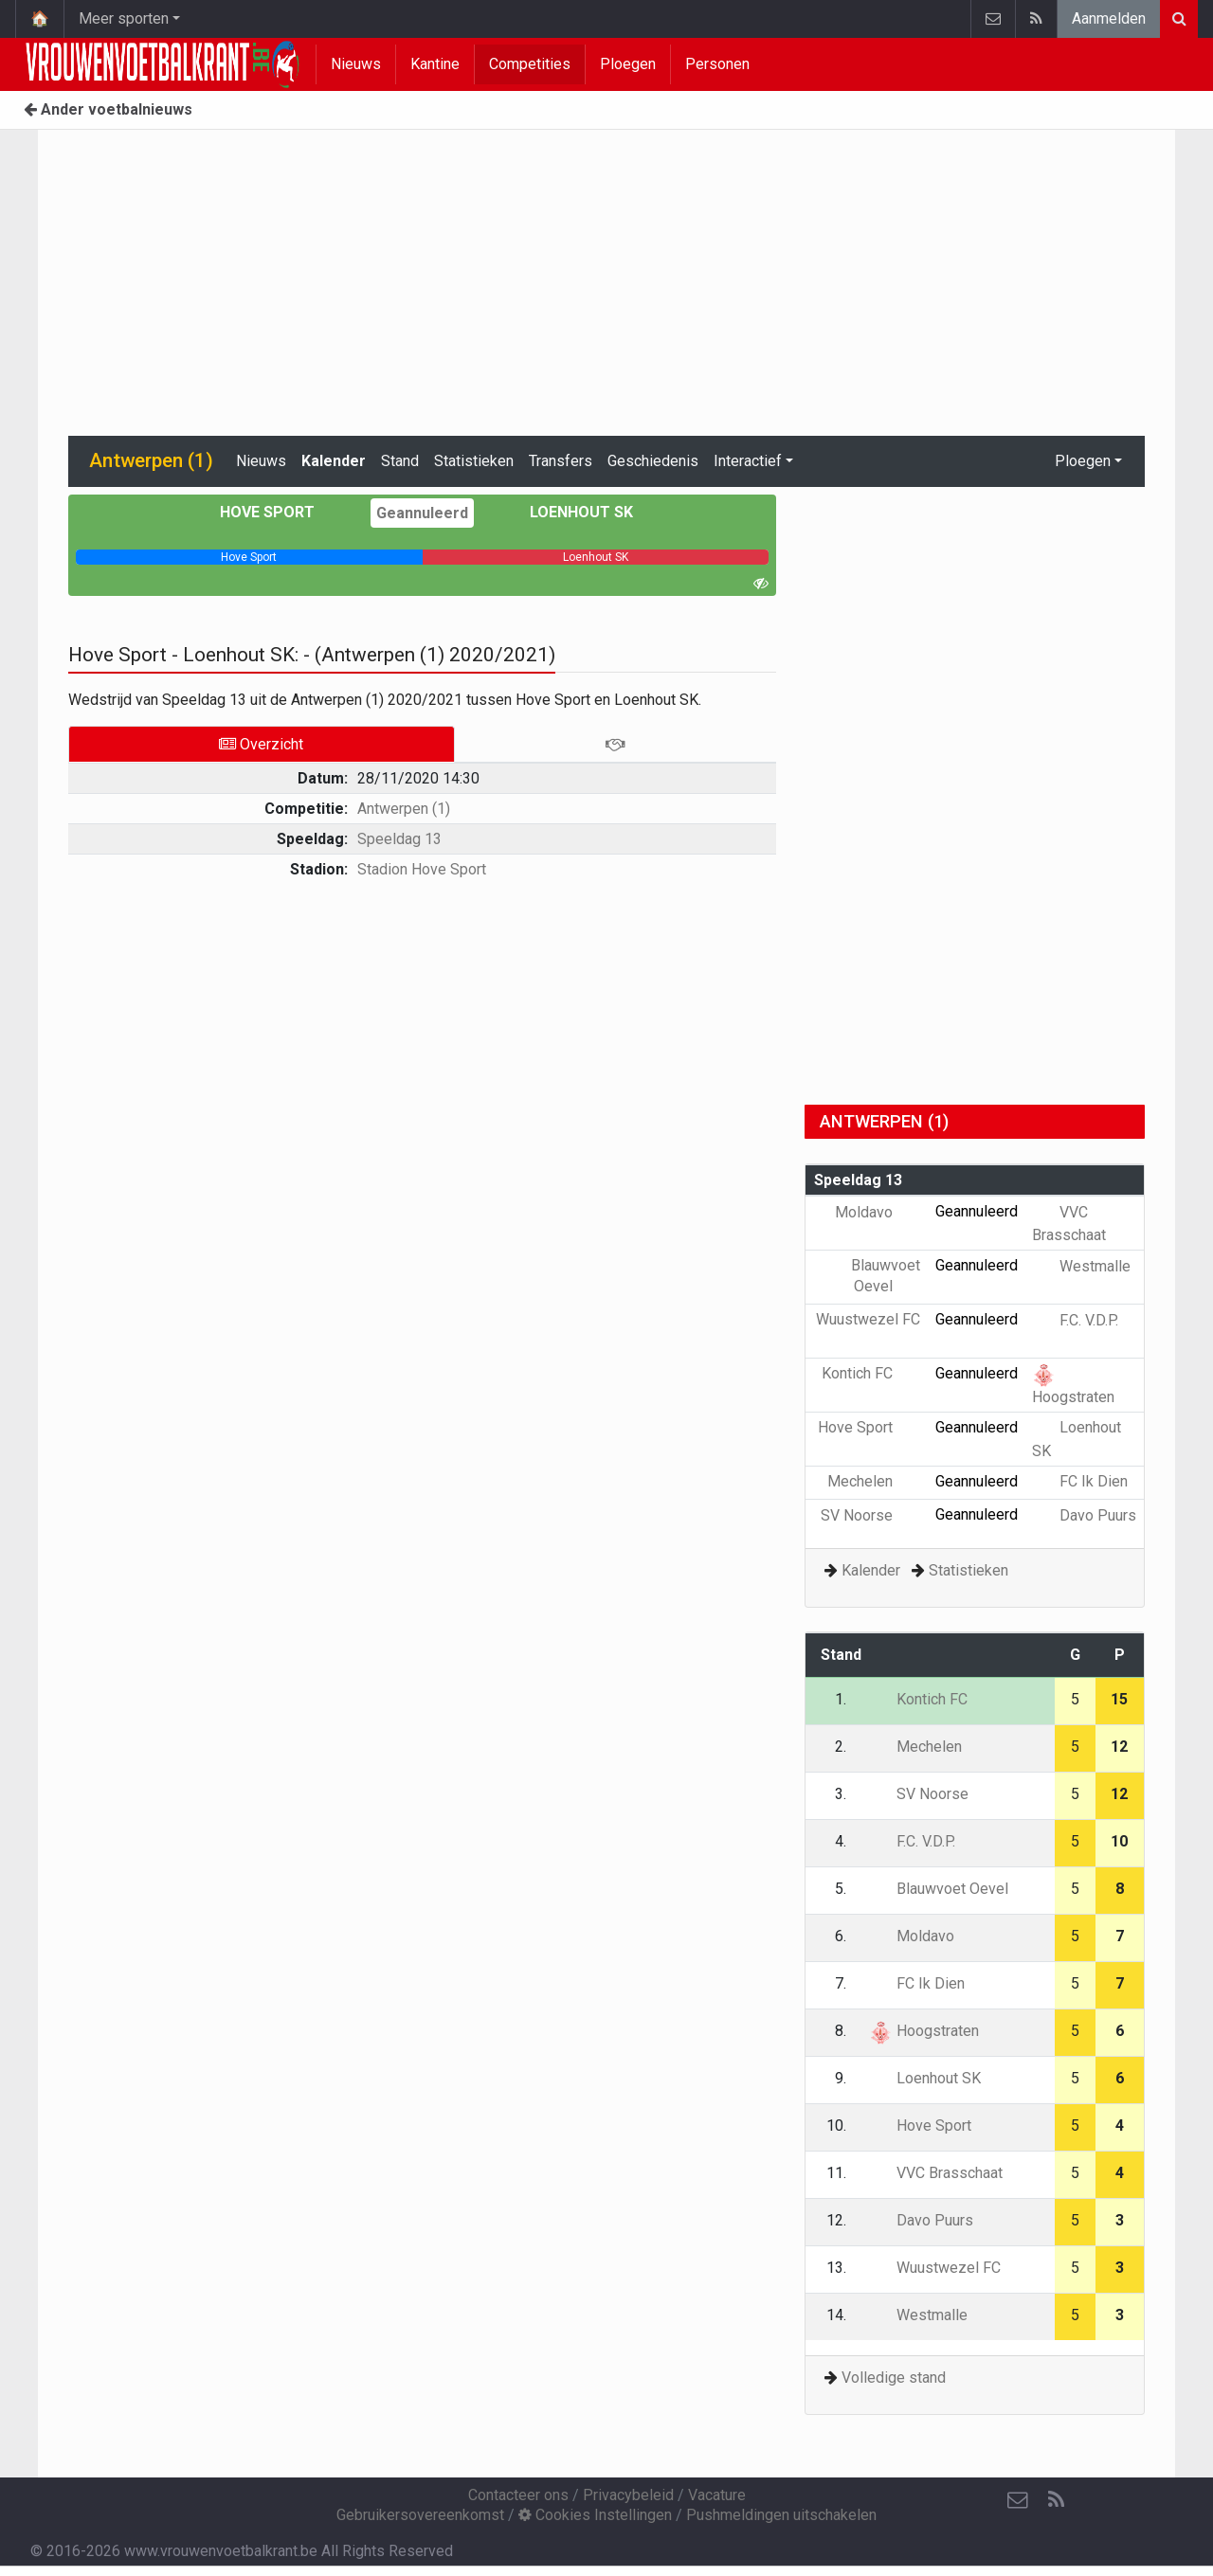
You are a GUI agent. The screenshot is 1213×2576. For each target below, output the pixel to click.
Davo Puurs (1084, 1515)
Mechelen (873, 1481)
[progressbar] (249, 557)
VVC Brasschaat (936, 2173)
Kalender (333, 461)
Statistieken (474, 461)
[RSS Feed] (1056, 2500)
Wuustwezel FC (935, 2268)
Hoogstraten (924, 2031)
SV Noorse (870, 1515)
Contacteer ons (518, 2495)
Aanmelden (1109, 18)
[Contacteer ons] (1018, 2500)
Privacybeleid (628, 2495)
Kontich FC (871, 1373)
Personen (717, 64)
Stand (400, 461)
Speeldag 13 (399, 839)
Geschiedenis (652, 461)
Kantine (435, 64)
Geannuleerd (422, 513)
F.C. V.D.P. (1075, 1320)
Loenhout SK (567, 512)
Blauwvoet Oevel (938, 1889)
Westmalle (1081, 1266)
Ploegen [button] (1083, 461)
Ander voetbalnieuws (108, 109)
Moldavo (877, 1212)
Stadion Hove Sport (421, 869)
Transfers (560, 461)
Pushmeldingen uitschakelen (781, 2515)
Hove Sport (281, 512)
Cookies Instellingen (595, 2515)
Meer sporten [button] (124, 18)
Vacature (717, 2495)
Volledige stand (894, 2378)
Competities (529, 64)
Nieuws (356, 64)
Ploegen (628, 64)
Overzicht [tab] (261, 744)
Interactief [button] (748, 461)
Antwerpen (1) (403, 809)
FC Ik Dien (1080, 1481)
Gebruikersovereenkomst (420, 2515)
